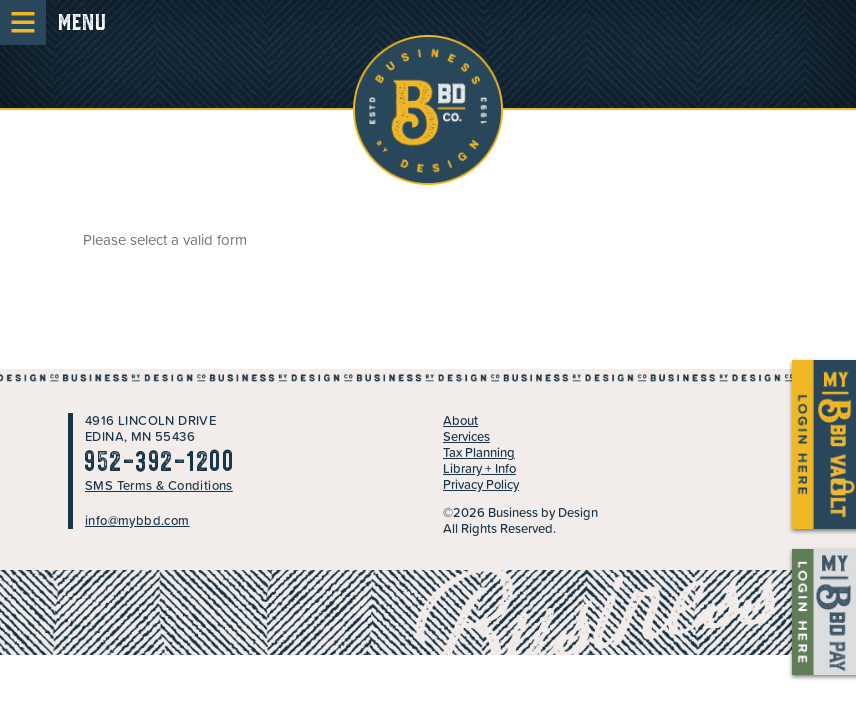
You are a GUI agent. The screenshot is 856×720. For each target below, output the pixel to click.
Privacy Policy (481, 484)
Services (466, 436)
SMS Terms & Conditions (159, 485)
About (460, 420)
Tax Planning (479, 452)
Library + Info (479, 468)
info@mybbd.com (137, 520)
